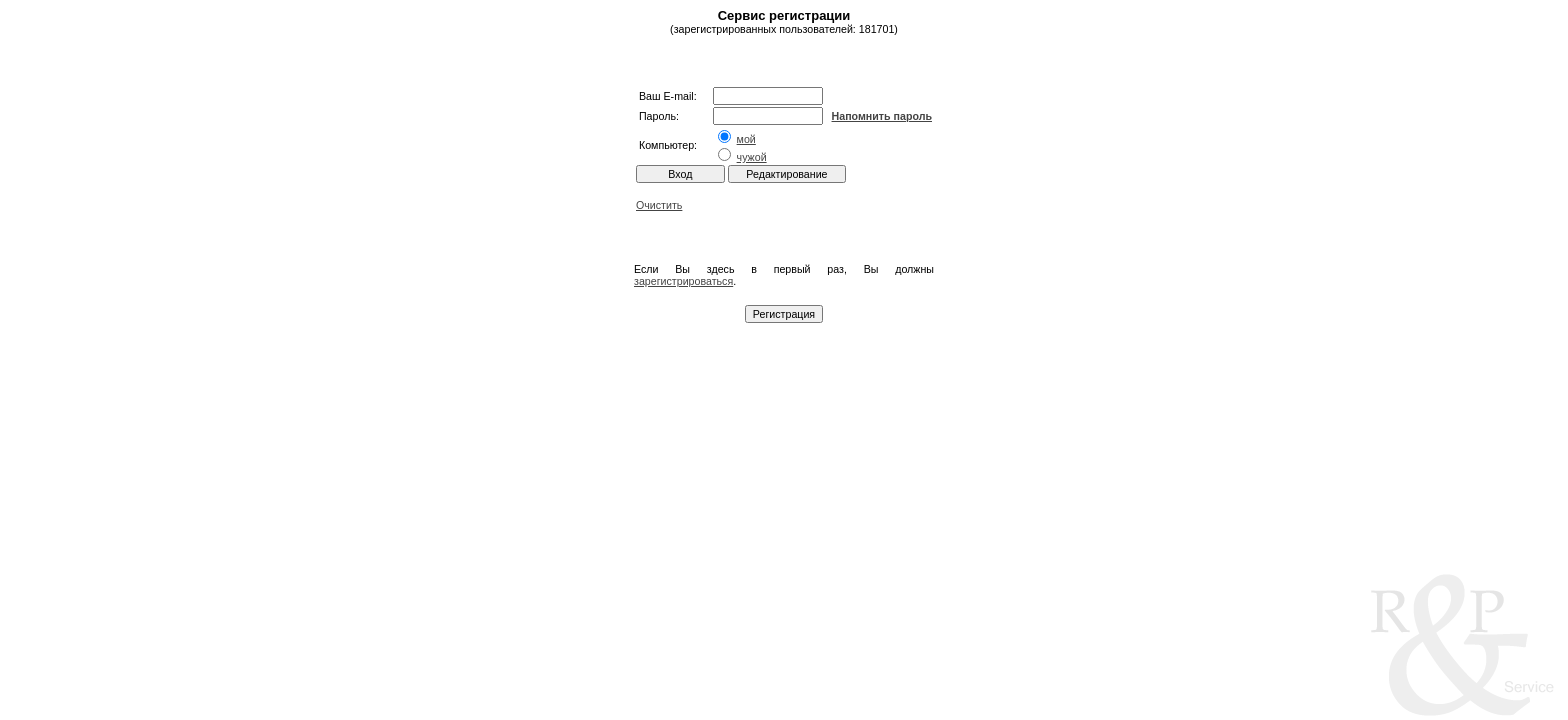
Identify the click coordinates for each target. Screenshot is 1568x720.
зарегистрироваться (683, 281)
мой (746, 139)
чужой (752, 157)
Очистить (659, 205)
